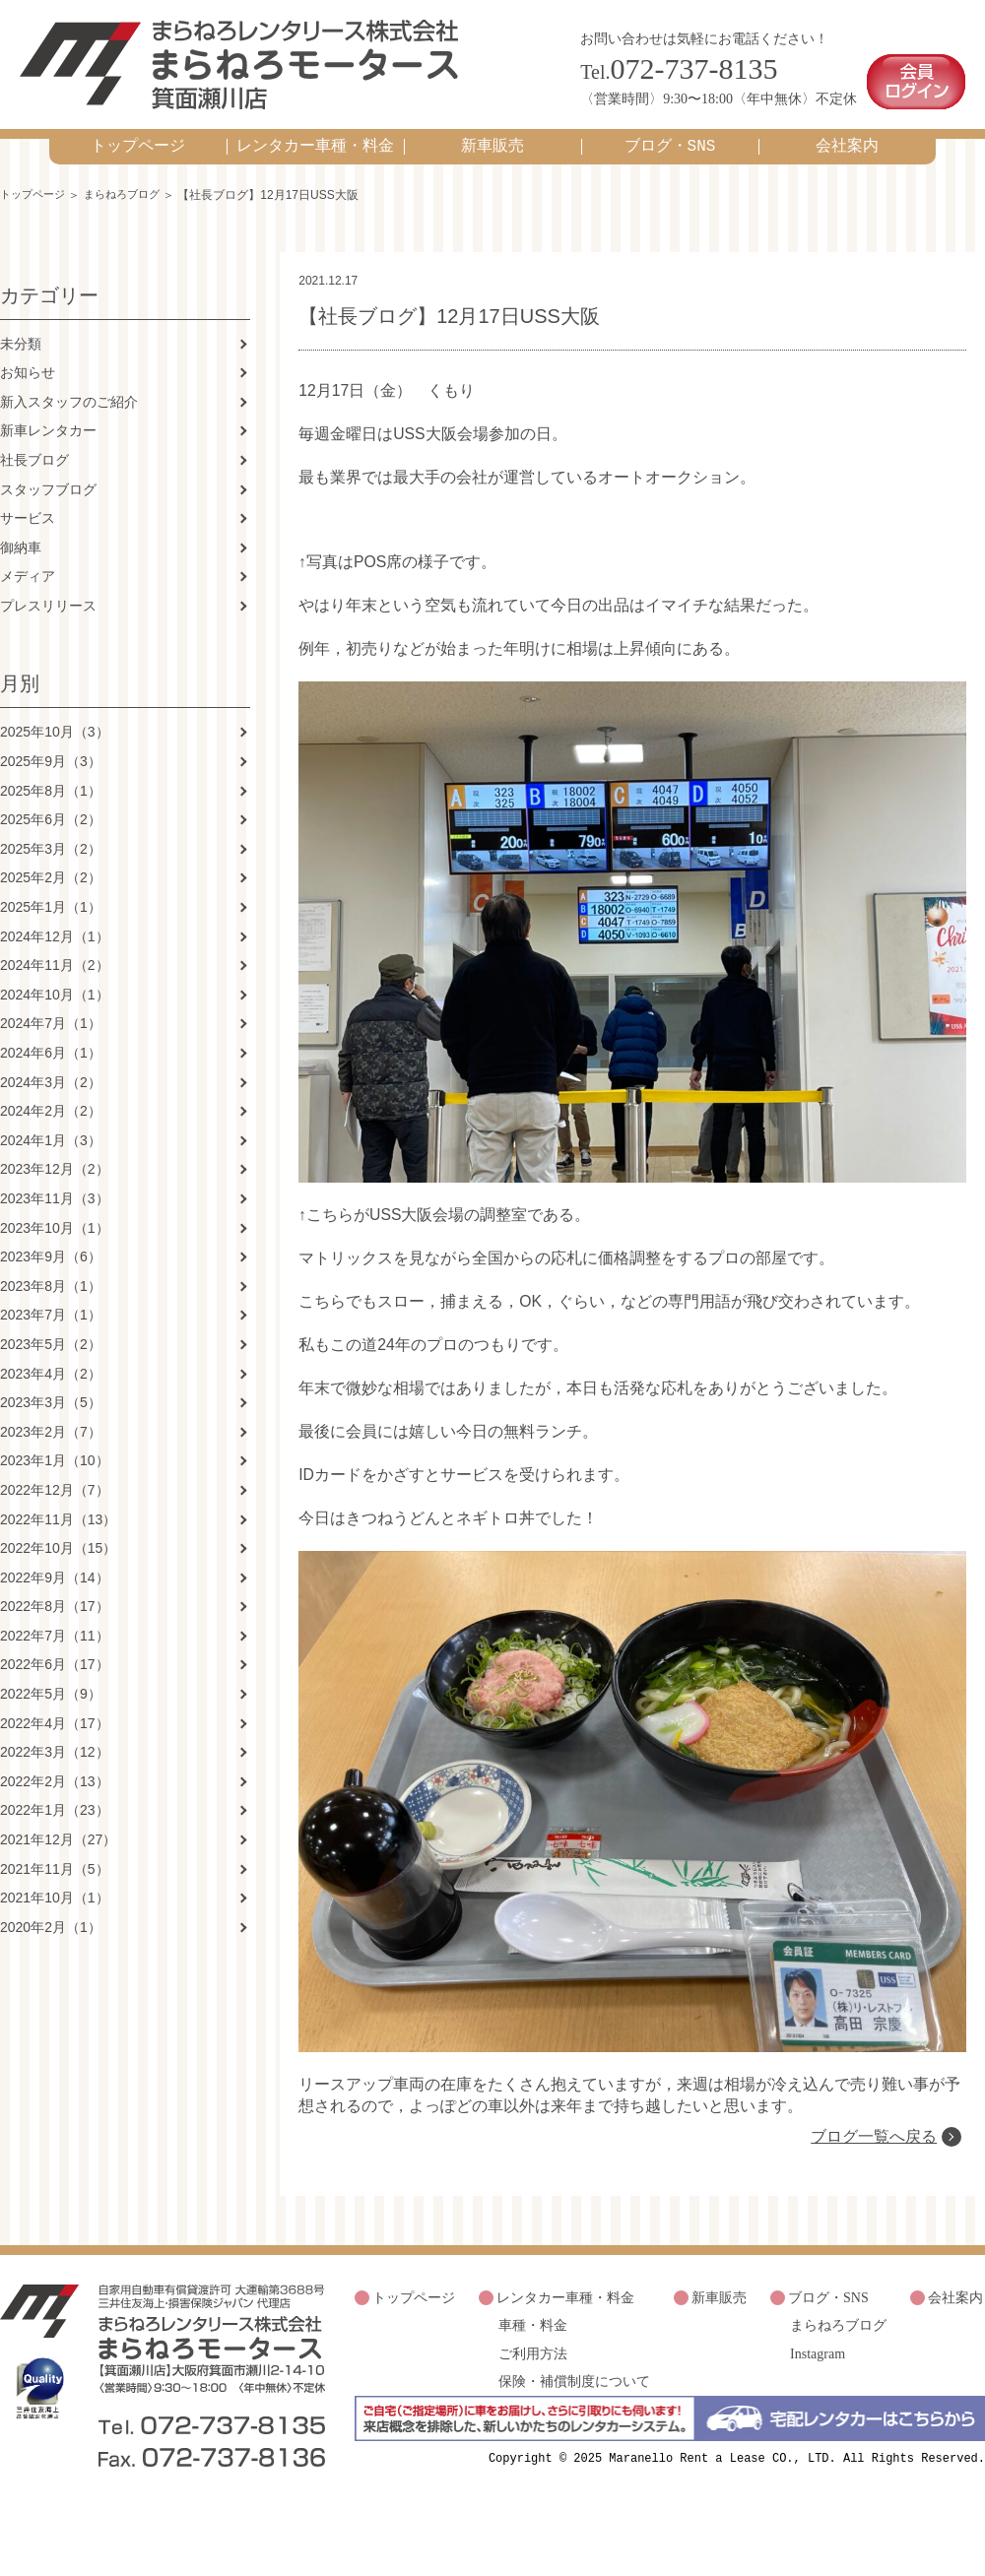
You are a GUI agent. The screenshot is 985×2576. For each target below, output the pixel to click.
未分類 (20, 335)
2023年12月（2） (54, 1161)
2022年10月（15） (58, 1540)
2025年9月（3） (50, 753)
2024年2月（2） (50, 1103)
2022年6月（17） (54, 1656)
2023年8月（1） (50, 1277)
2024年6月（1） (50, 1044)
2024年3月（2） (50, 1073)
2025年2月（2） (50, 869)
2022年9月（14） (54, 1569)
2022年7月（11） (54, 1627)
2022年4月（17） (54, 1714)
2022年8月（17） (54, 1598)
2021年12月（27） (58, 1830)
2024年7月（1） (50, 1015)
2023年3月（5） (50, 1394)
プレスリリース (48, 597)
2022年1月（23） (54, 1802)
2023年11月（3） (54, 1189)
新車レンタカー (48, 422)
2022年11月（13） (58, 1510)
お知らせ (27, 364)
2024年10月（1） (54, 986)
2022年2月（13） (54, 1772)
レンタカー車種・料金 (315, 137)
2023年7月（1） (50, 1307)
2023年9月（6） (50, 1248)
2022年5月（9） (50, 1686)
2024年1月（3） (50, 1131)
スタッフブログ (48, 480)
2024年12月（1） (54, 927)
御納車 (20, 539)
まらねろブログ (131, 185)
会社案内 (847, 137)
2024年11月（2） (54, 957)
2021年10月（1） (54, 1890)
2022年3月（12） (54, 1744)
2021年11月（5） (54, 1860)
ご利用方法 (532, 2426)
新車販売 (492, 137)
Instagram (817, 2426)
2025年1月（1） (50, 898)
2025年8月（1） (50, 782)
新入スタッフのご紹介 (69, 393)
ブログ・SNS (670, 137)
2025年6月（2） (50, 811)
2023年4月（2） (50, 1365)
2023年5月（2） (50, 1335)
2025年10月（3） (54, 724)
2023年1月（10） (54, 1452)
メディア (27, 568)
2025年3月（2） (50, 840)
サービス (27, 510)
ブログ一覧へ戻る (873, 2217)
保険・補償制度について (574, 2452)
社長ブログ (34, 451)
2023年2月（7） (50, 1423)
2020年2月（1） (50, 1918)
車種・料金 (532, 2402)
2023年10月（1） (54, 1219)
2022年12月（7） (54, 1481)
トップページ (138, 137)
